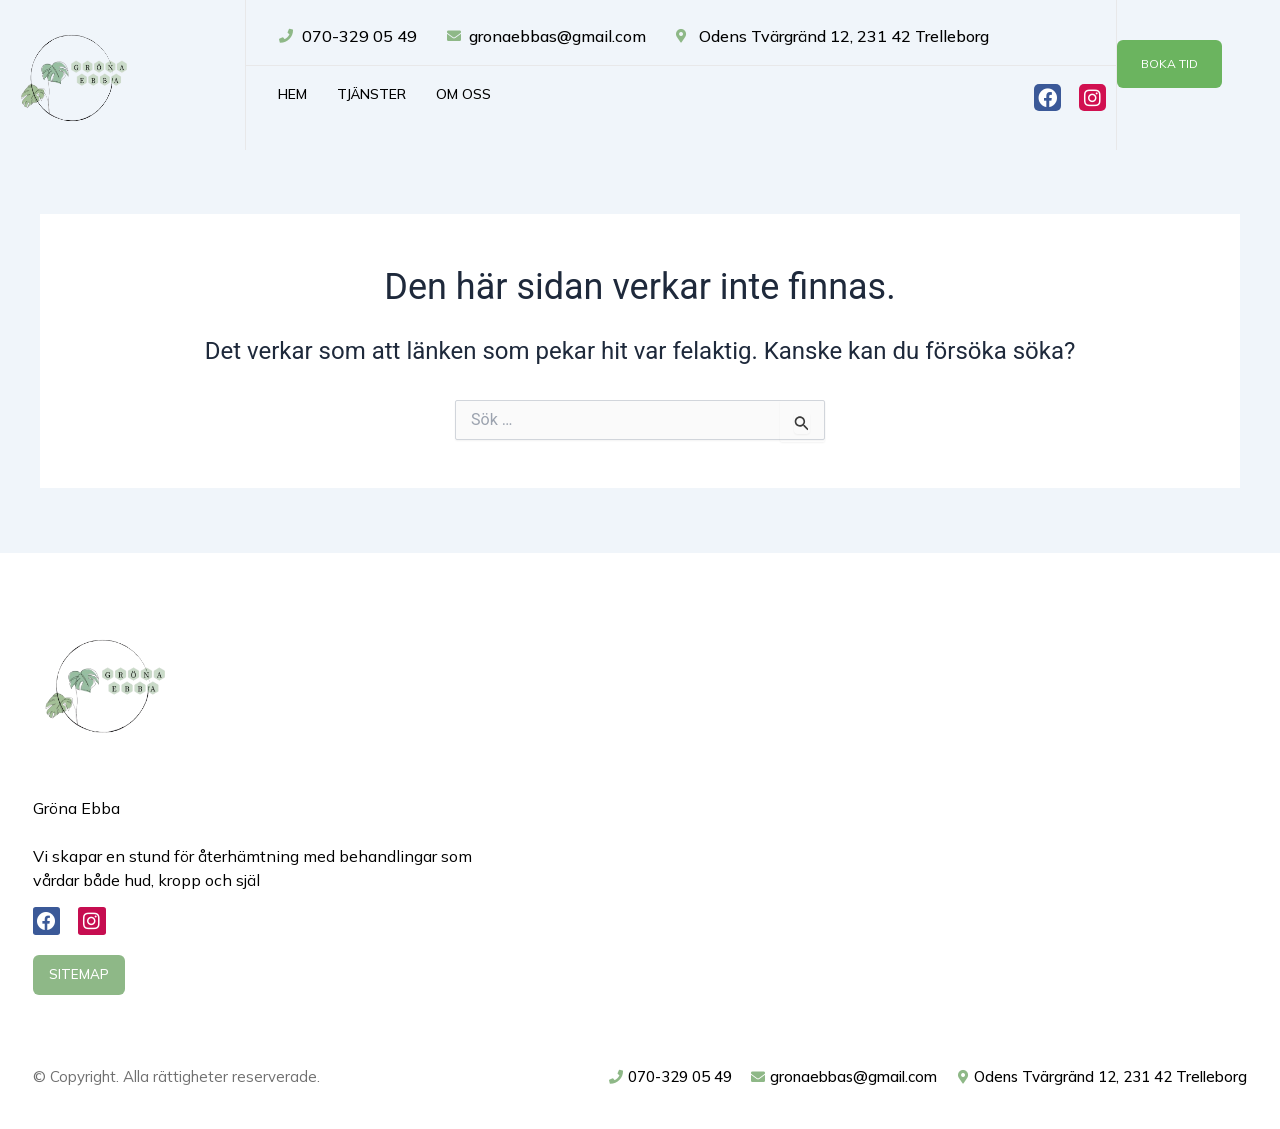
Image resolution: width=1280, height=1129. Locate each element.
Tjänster (371, 94)
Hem (292, 94)
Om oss (463, 94)
